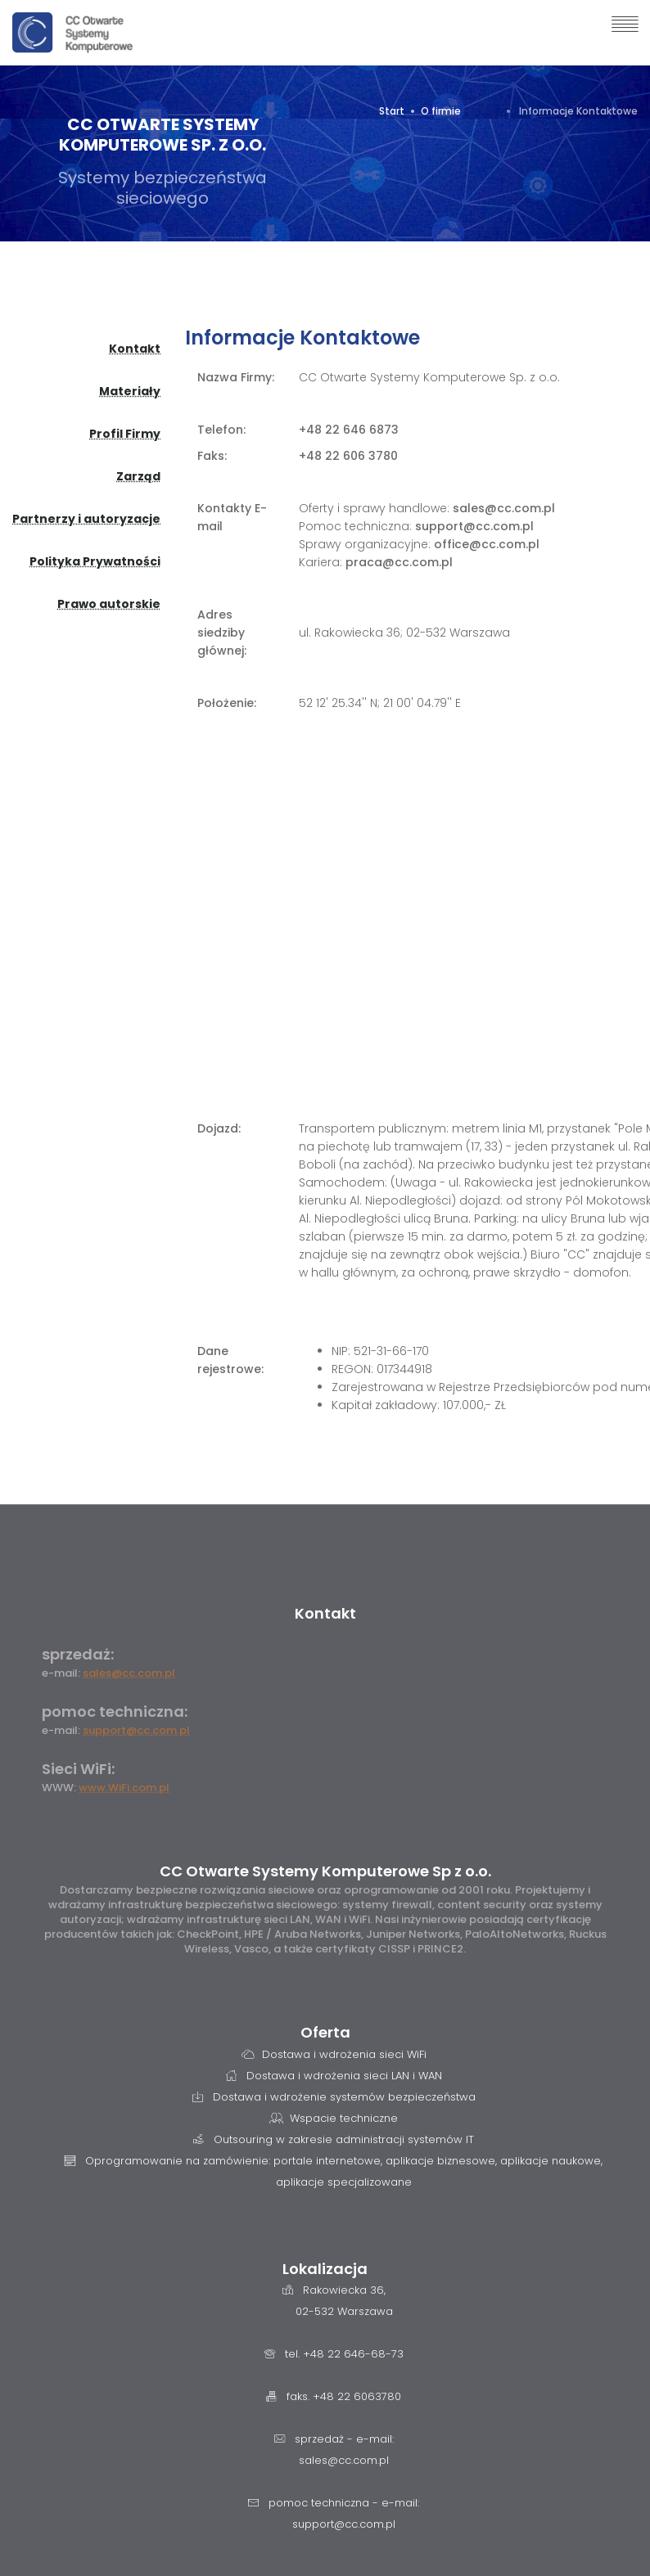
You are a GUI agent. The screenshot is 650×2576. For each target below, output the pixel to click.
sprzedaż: (78, 1654)
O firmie (441, 111)
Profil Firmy (124, 434)
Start (391, 111)
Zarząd (138, 476)
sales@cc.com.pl (129, 1673)
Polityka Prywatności (94, 561)
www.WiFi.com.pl (124, 1787)
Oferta (325, 2032)
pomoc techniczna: (114, 1711)
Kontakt (134, 348)
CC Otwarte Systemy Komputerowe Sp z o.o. (325, 1871)
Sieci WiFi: (78, 1769)
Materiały (129, 391)
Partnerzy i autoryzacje (86, 519)
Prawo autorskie (108, 604)
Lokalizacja (325, 2269)
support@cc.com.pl (136, 1730)
